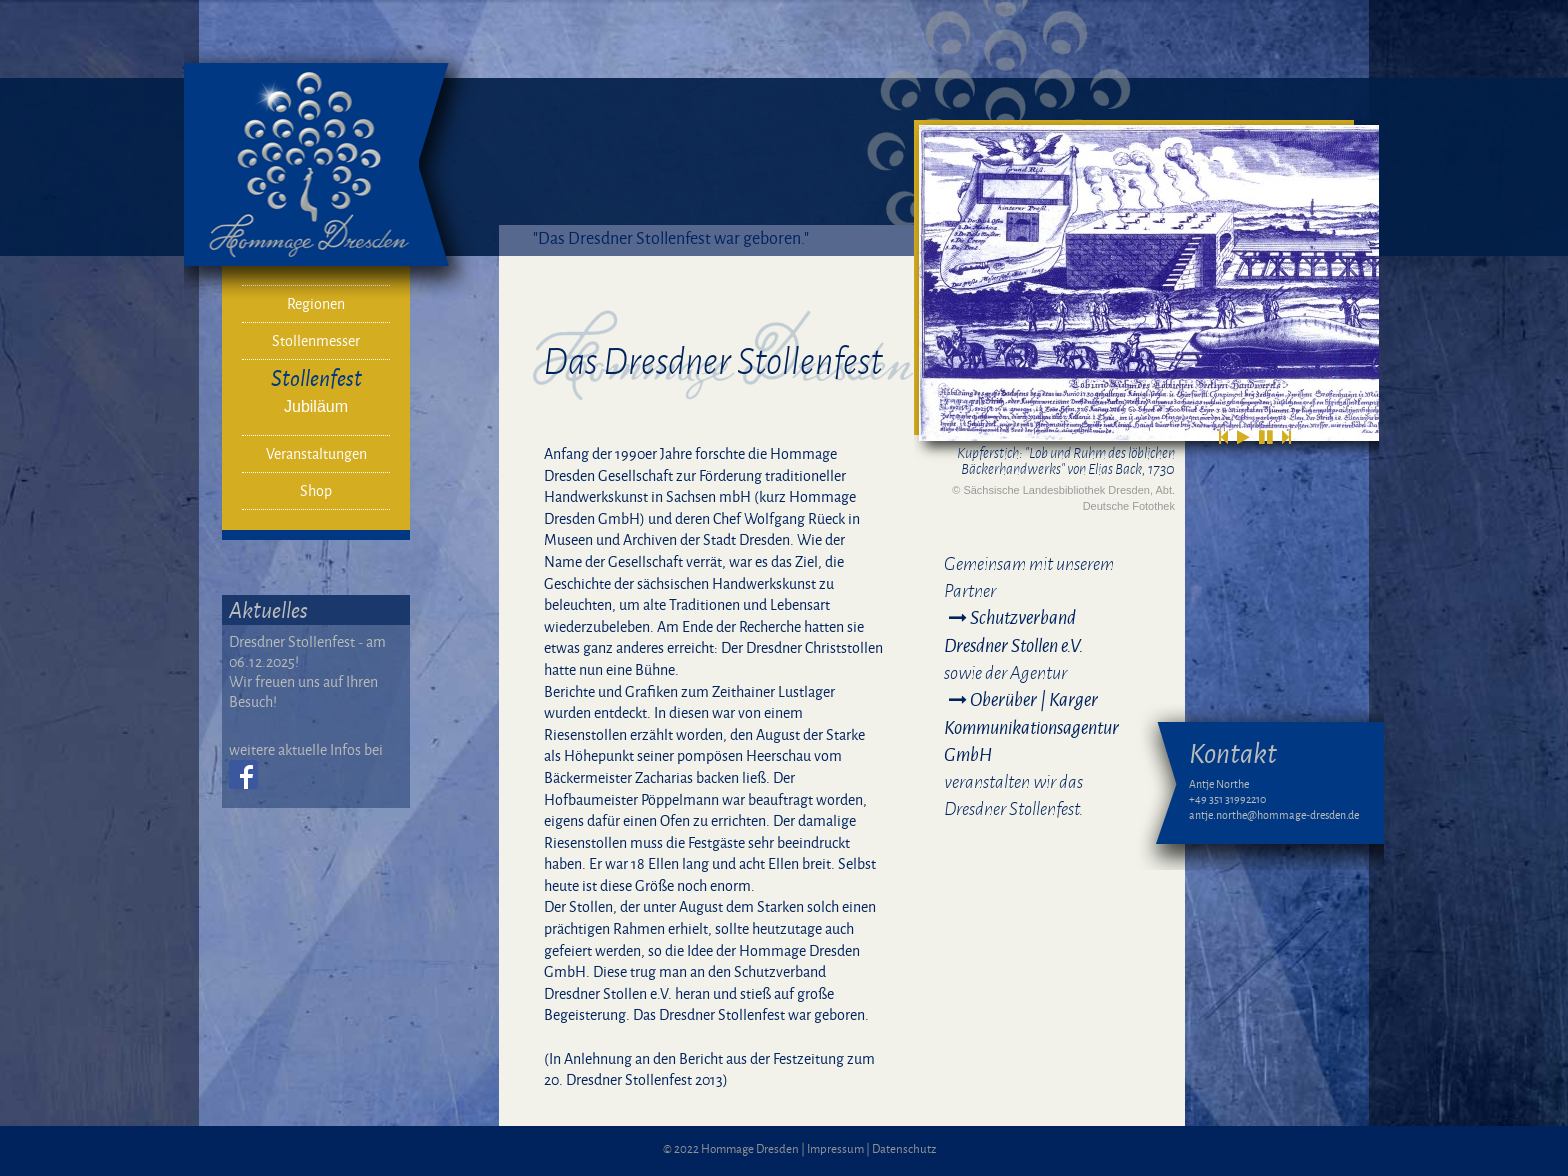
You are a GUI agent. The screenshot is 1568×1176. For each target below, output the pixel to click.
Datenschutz (904, 1148)
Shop (316, 490)
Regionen (316, 303)
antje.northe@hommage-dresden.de (1274, 814)
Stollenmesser (316, 340)
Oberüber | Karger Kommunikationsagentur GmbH (1031, 726)
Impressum (835, 1148)
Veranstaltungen (316, 453)
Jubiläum (316, 406)
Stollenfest (316, 377)
